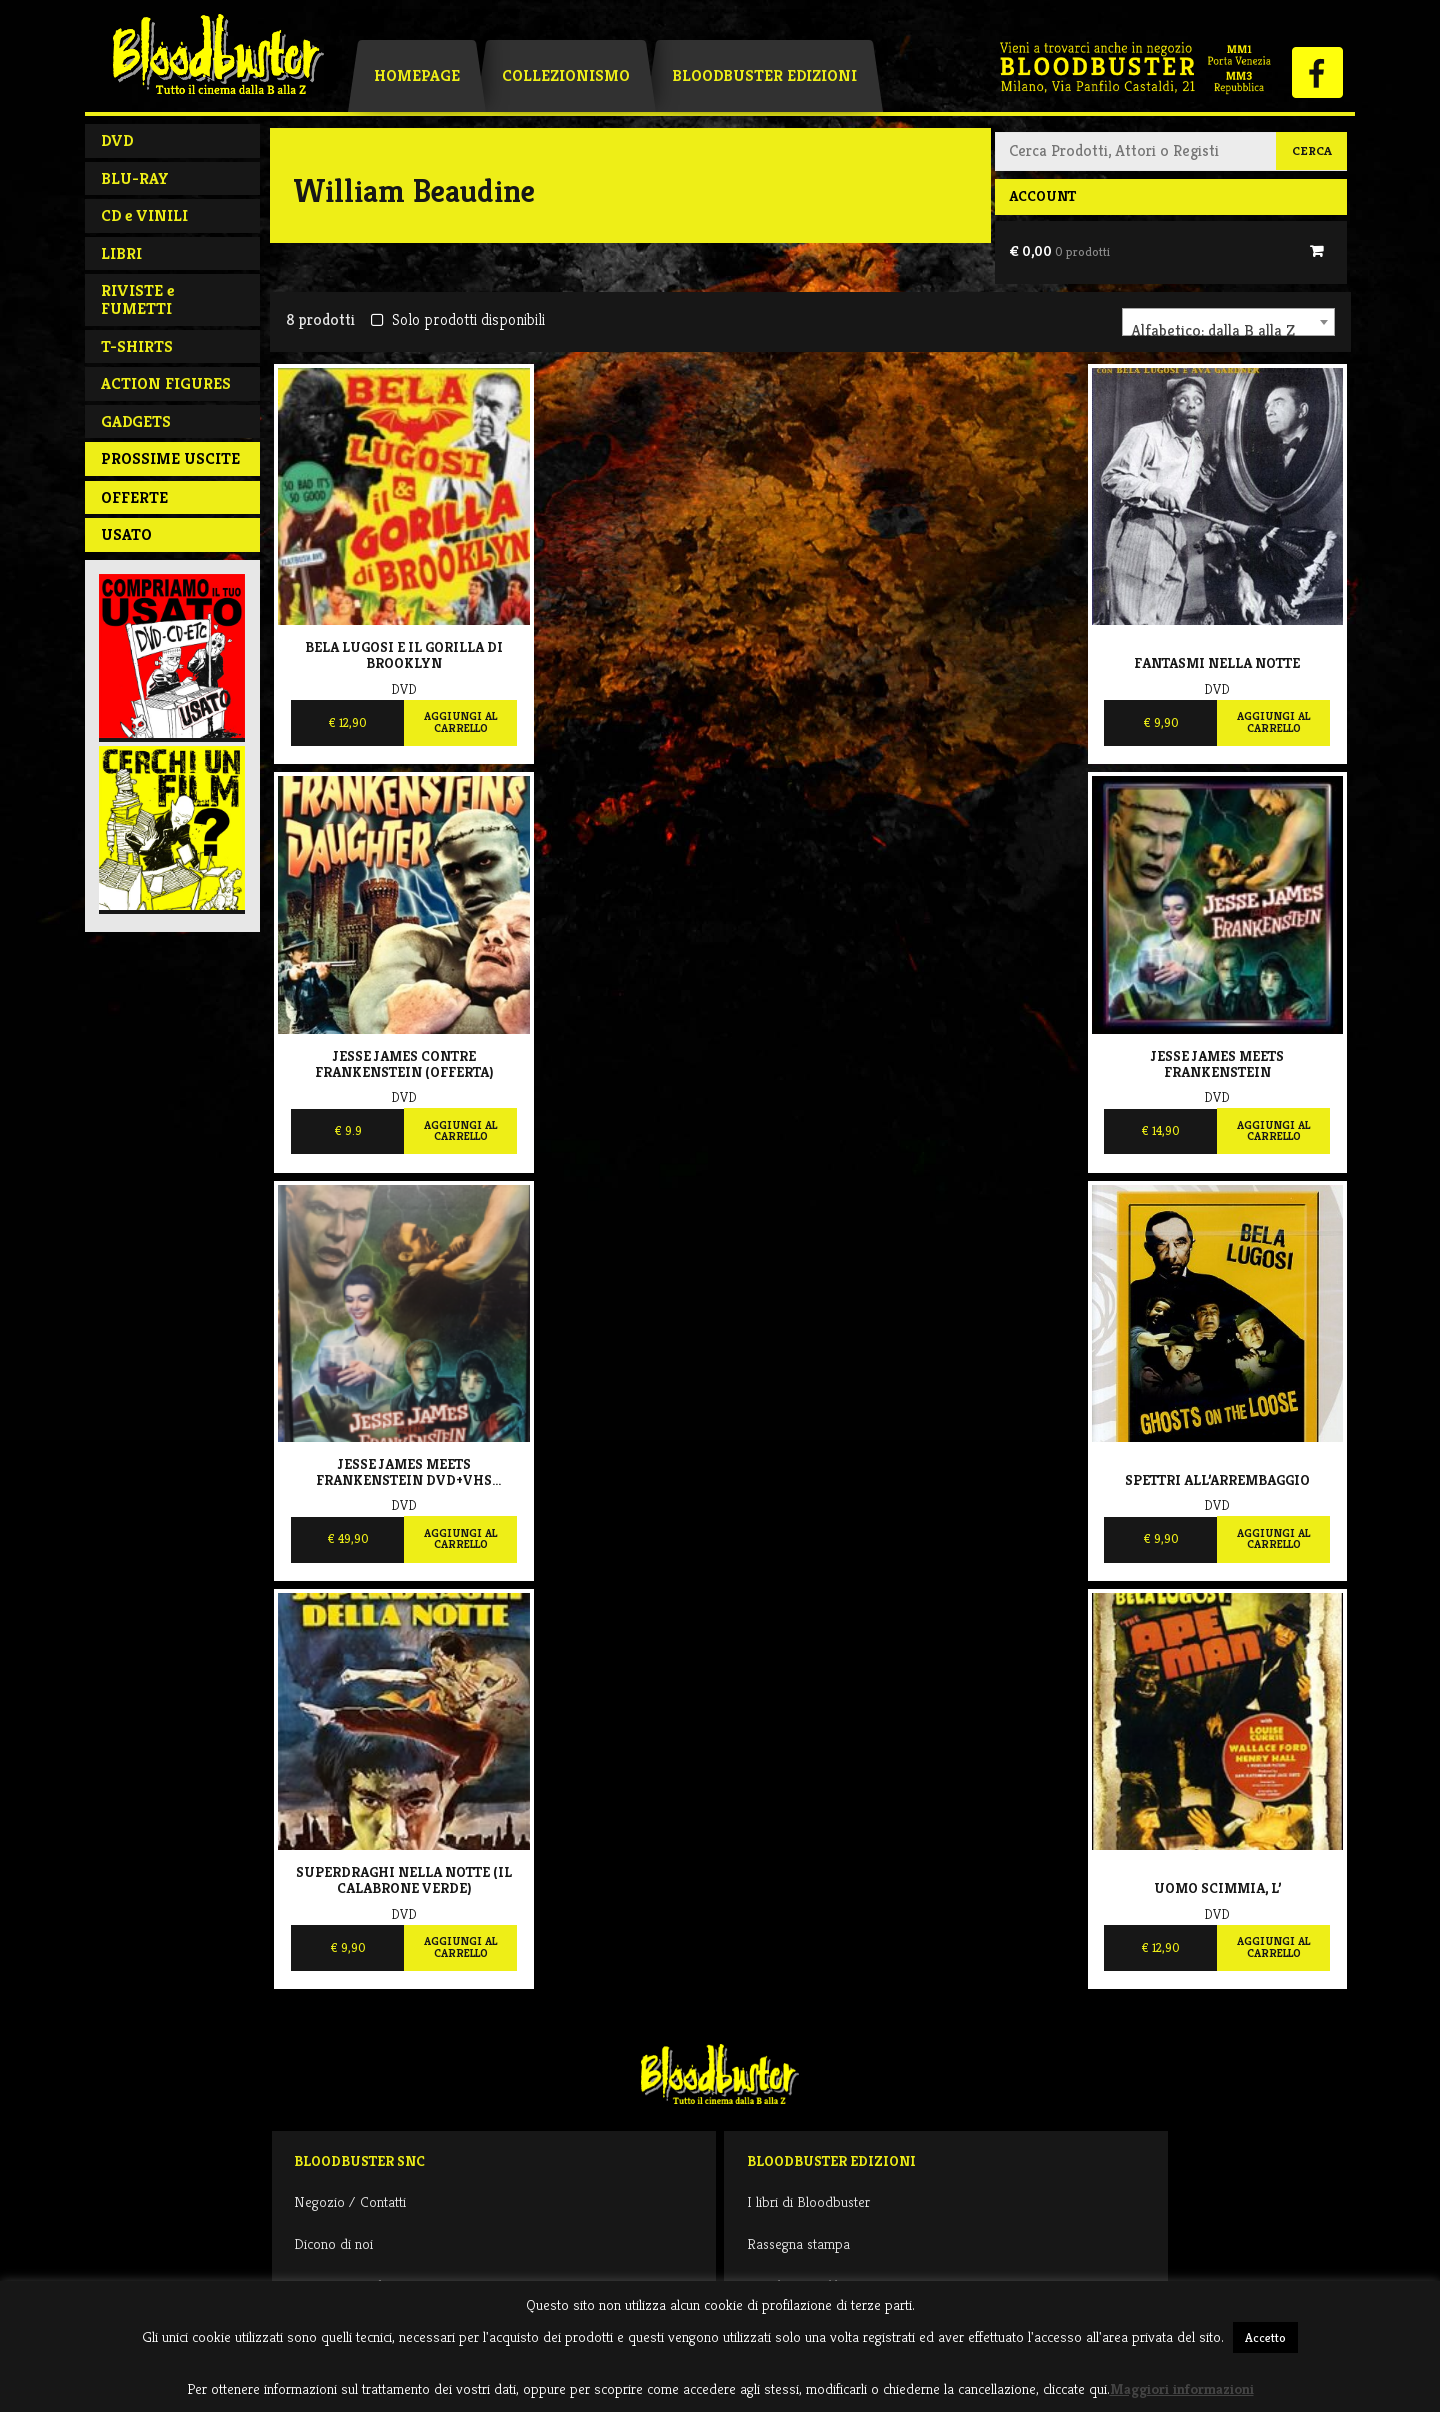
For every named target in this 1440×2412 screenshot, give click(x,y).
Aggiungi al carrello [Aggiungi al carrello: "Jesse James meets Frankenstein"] (1273, 1131)
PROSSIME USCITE (170, 458)
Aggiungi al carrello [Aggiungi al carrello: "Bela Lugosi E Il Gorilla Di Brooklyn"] (460, 722)
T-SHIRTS (137, 346)
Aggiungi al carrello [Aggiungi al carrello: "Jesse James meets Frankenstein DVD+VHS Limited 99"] (460, 1539)
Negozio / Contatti (350, 2201)
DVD (117, 140)
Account (1042, 196)
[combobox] (1228, 322)
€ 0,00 (1059, 251)
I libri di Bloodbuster (808, 2201)
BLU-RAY (135, 178)
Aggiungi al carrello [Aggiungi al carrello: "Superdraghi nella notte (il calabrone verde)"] (460, 1947)
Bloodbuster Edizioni (764, 75)
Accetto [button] (1265, 2337)
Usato (126, 534)
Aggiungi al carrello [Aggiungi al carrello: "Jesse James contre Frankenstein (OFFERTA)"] (460, 1131)
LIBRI (121, 253)
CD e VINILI (144, 215)
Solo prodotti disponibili (457, 319)
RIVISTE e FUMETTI (137, 299)
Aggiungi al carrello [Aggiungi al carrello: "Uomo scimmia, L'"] (1273, 1947)
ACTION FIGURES (166, 383)
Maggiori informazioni (1182, 2388)
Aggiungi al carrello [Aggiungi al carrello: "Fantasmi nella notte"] (1273, 722)
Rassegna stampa (798, 2243)
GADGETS (136, 421)
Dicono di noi (333, 2243)
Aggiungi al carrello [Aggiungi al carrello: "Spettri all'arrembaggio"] (1273, 1539)
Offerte (134, 497)
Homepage (417, 75)
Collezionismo (566, 75)
